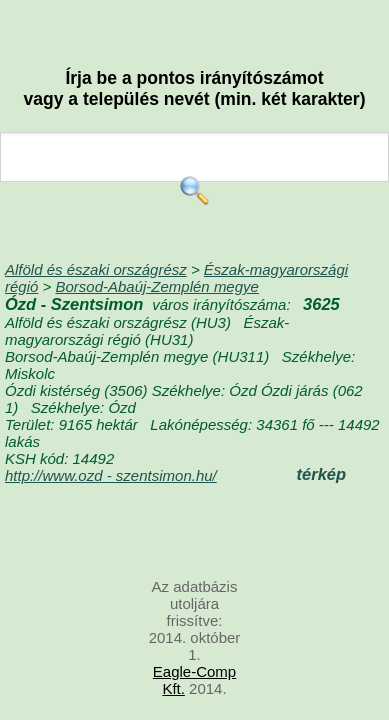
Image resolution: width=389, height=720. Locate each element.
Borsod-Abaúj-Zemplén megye (156, 286)
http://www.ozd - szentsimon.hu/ (111, 475)
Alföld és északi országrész (96, 269)
